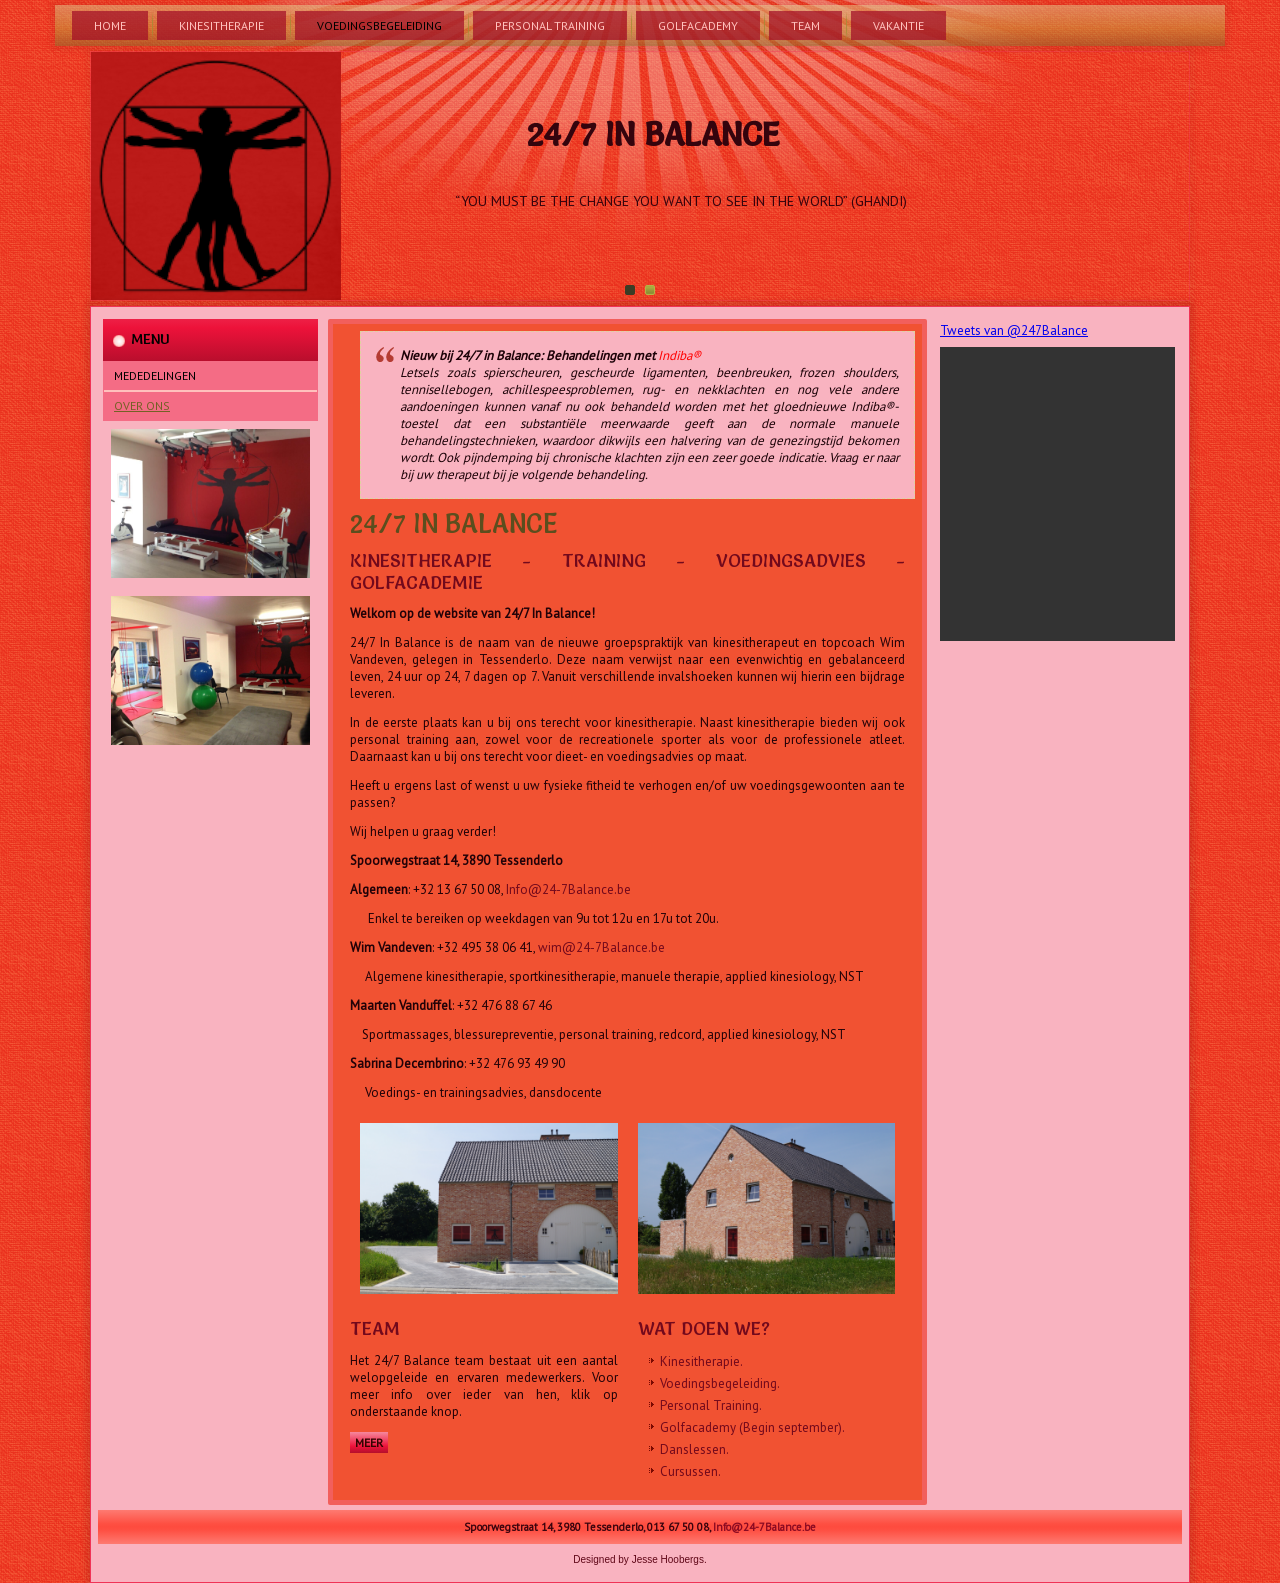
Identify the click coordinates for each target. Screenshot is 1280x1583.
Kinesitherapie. (701, 1361)
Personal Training (550, 25)
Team (805, 25)
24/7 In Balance (653, 134)
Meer (369, 1442)
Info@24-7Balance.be (568, 889)
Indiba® (679, 355)
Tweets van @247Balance (1014, 330)
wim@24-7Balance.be (601, 947)
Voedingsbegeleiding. (720, 1383)
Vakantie (898, 25)
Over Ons (142, 405)
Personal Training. (711, 1405)
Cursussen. (690, 1471)
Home (110, 25)
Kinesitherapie (221, 25)
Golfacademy (698, 25)
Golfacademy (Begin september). (752, 1427)
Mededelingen (155, 375)
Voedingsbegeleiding (379, 25)
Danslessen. (694, 1449)
